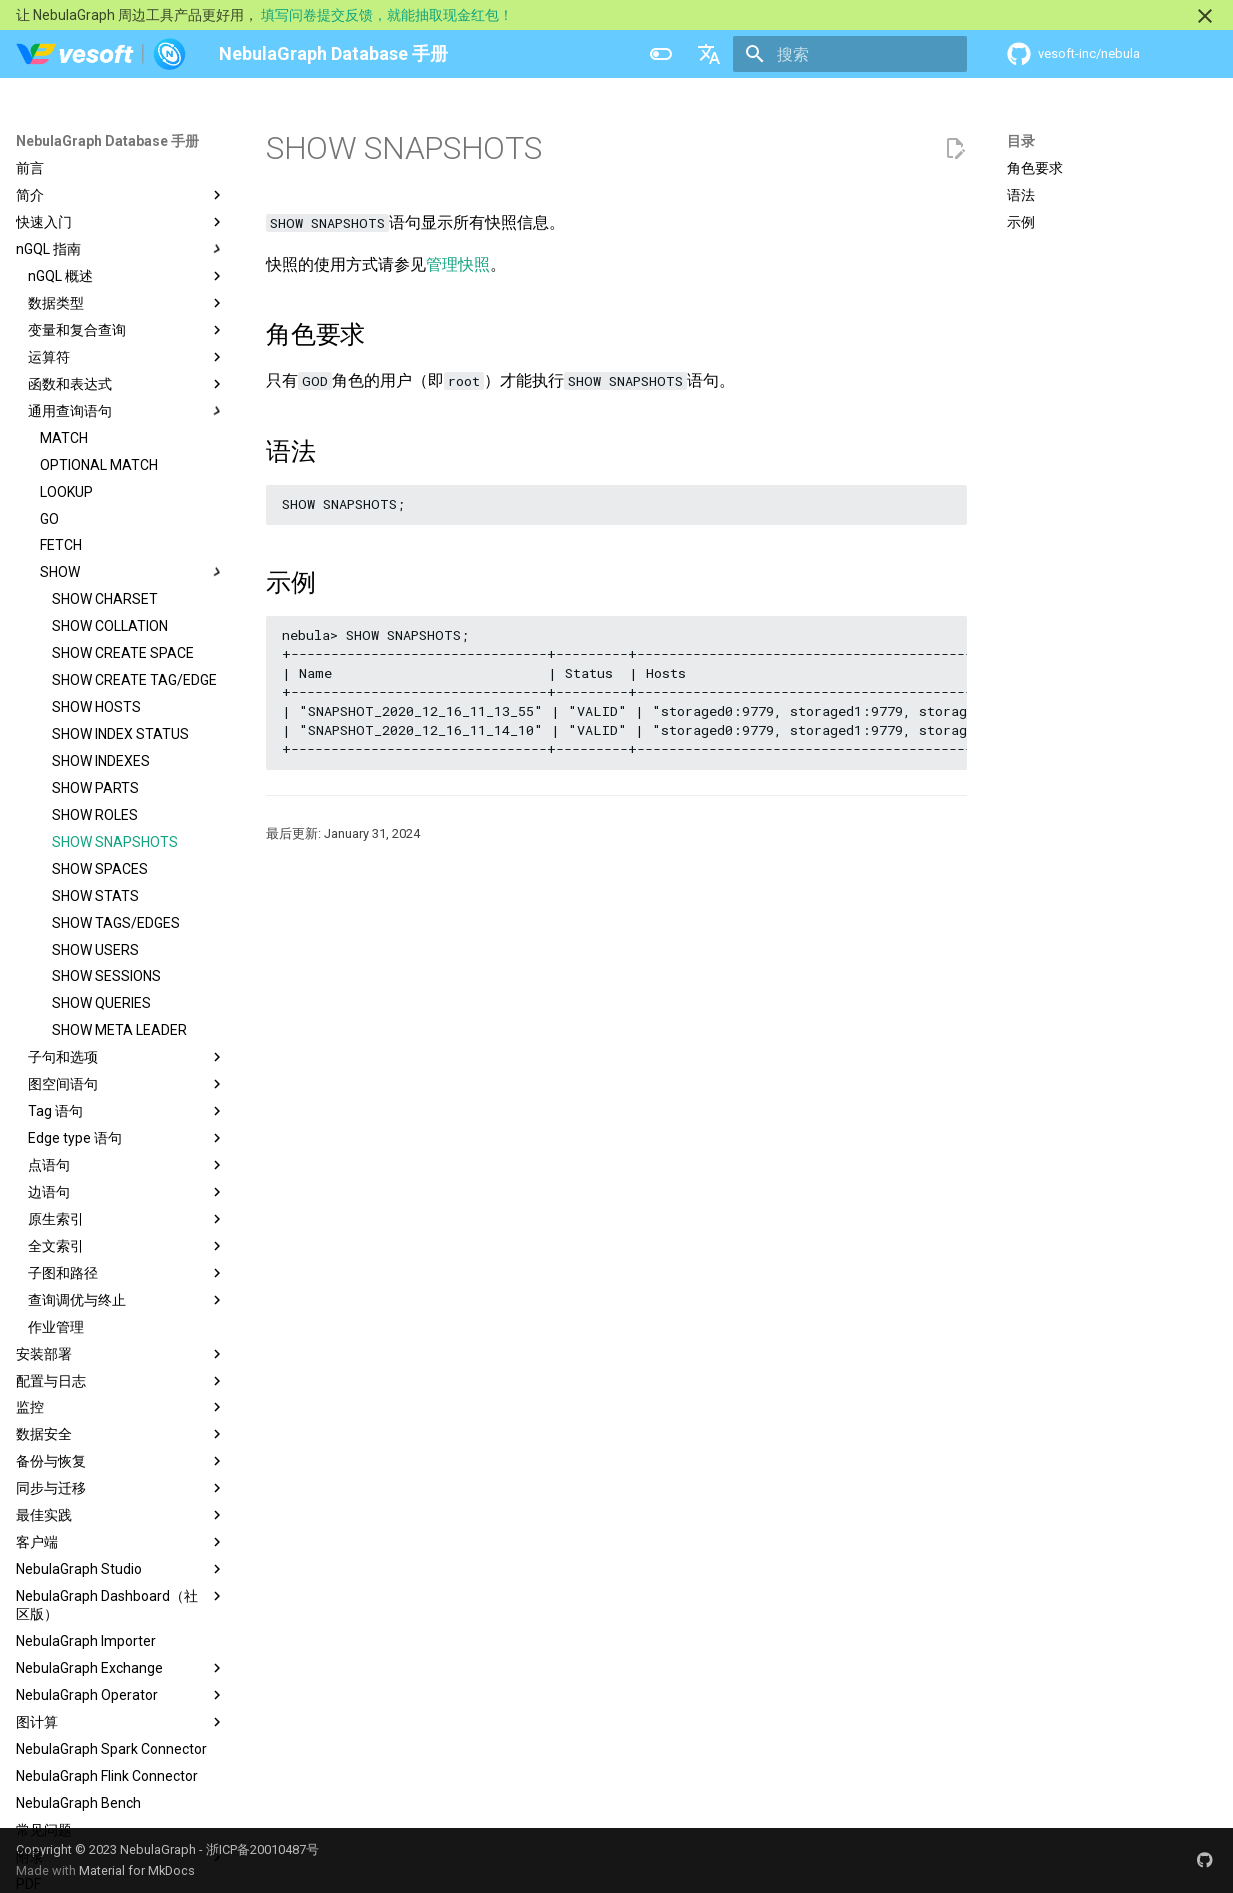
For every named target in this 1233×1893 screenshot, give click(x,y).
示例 (1021, 222)
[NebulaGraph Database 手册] (101, 54)
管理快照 (458, 264)
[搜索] (850, 54)
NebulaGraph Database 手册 (107, 141)
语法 (1021, 195)
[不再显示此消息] (1205, 16)
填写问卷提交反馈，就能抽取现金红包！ (387, 15)
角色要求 (1035, 168)
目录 (1021, 141)
